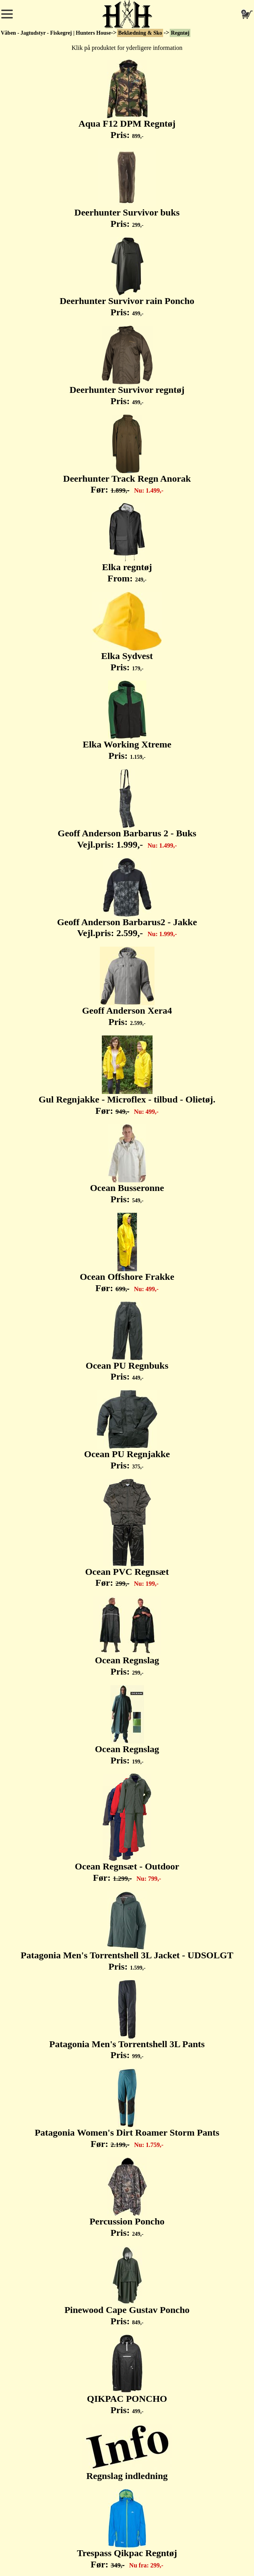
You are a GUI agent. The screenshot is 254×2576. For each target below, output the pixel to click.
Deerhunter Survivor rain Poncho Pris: (127, 277)
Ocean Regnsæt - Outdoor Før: (127, 1828)
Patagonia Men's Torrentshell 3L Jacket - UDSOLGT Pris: (127, 1931)
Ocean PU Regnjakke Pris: (127, 1430)
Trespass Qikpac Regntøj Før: (127, 2529)
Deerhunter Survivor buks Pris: (127, 188)
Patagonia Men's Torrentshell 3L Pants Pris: (126, 2020)
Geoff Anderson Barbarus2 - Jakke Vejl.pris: (127, 898)
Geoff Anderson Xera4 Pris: (127, 987)
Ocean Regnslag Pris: (127, 1636)
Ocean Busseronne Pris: (127, 1164)
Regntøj (180, 33)
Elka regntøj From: (127, 543)
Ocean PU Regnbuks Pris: (126, 1342)
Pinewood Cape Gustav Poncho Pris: (127, 2286)
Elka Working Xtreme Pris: (127, 720)
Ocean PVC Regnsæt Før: (127, 1533)
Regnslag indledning (127, 2452)
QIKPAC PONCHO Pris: (127, 2375)
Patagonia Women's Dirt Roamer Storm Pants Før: (127, 2109)
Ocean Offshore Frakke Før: (127, 1253)
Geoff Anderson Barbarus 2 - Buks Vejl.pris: (127, 809)
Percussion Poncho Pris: (126, 2197)
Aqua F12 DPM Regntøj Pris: (127, 100)
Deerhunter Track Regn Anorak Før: (127, 455)
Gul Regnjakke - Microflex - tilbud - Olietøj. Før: (127, 1075)
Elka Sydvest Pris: (127, 632)
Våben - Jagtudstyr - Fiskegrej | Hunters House (56, 33)
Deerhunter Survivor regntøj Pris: (127, 366)
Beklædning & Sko (140, 33)
